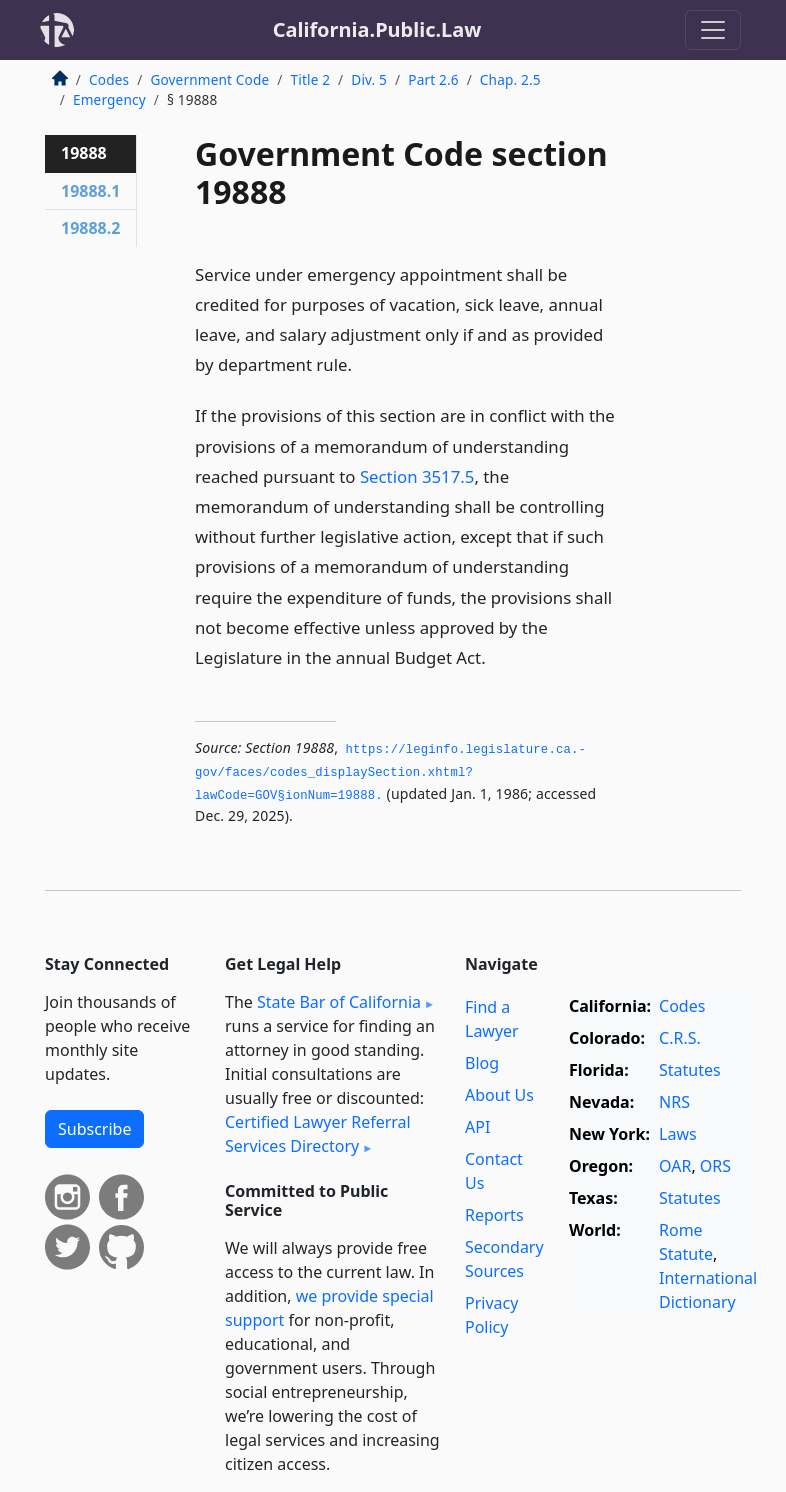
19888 (84, 153)
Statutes (690, 1070)
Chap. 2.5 (510, 79)
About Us (499, 1095)
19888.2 (90, 228)
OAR (675, 1166)
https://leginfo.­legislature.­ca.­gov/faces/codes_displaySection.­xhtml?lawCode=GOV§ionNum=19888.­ (390, 772)
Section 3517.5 (417, 476)
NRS (674, 1102)
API (477, 1127)
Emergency (109, 99)
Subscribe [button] (94, 1129)
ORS (715, 1166)
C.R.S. (680, 1038)
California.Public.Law (377, 29)
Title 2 (311, 79)
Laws (678, 1134)
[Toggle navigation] (713, 30)
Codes (109, 79)
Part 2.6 (433, 79)
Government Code (209, 79)
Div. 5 (369, 79)
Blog (482, 1063)
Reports (494, 1215)
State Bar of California (339, 1002)
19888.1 (90, 191)
